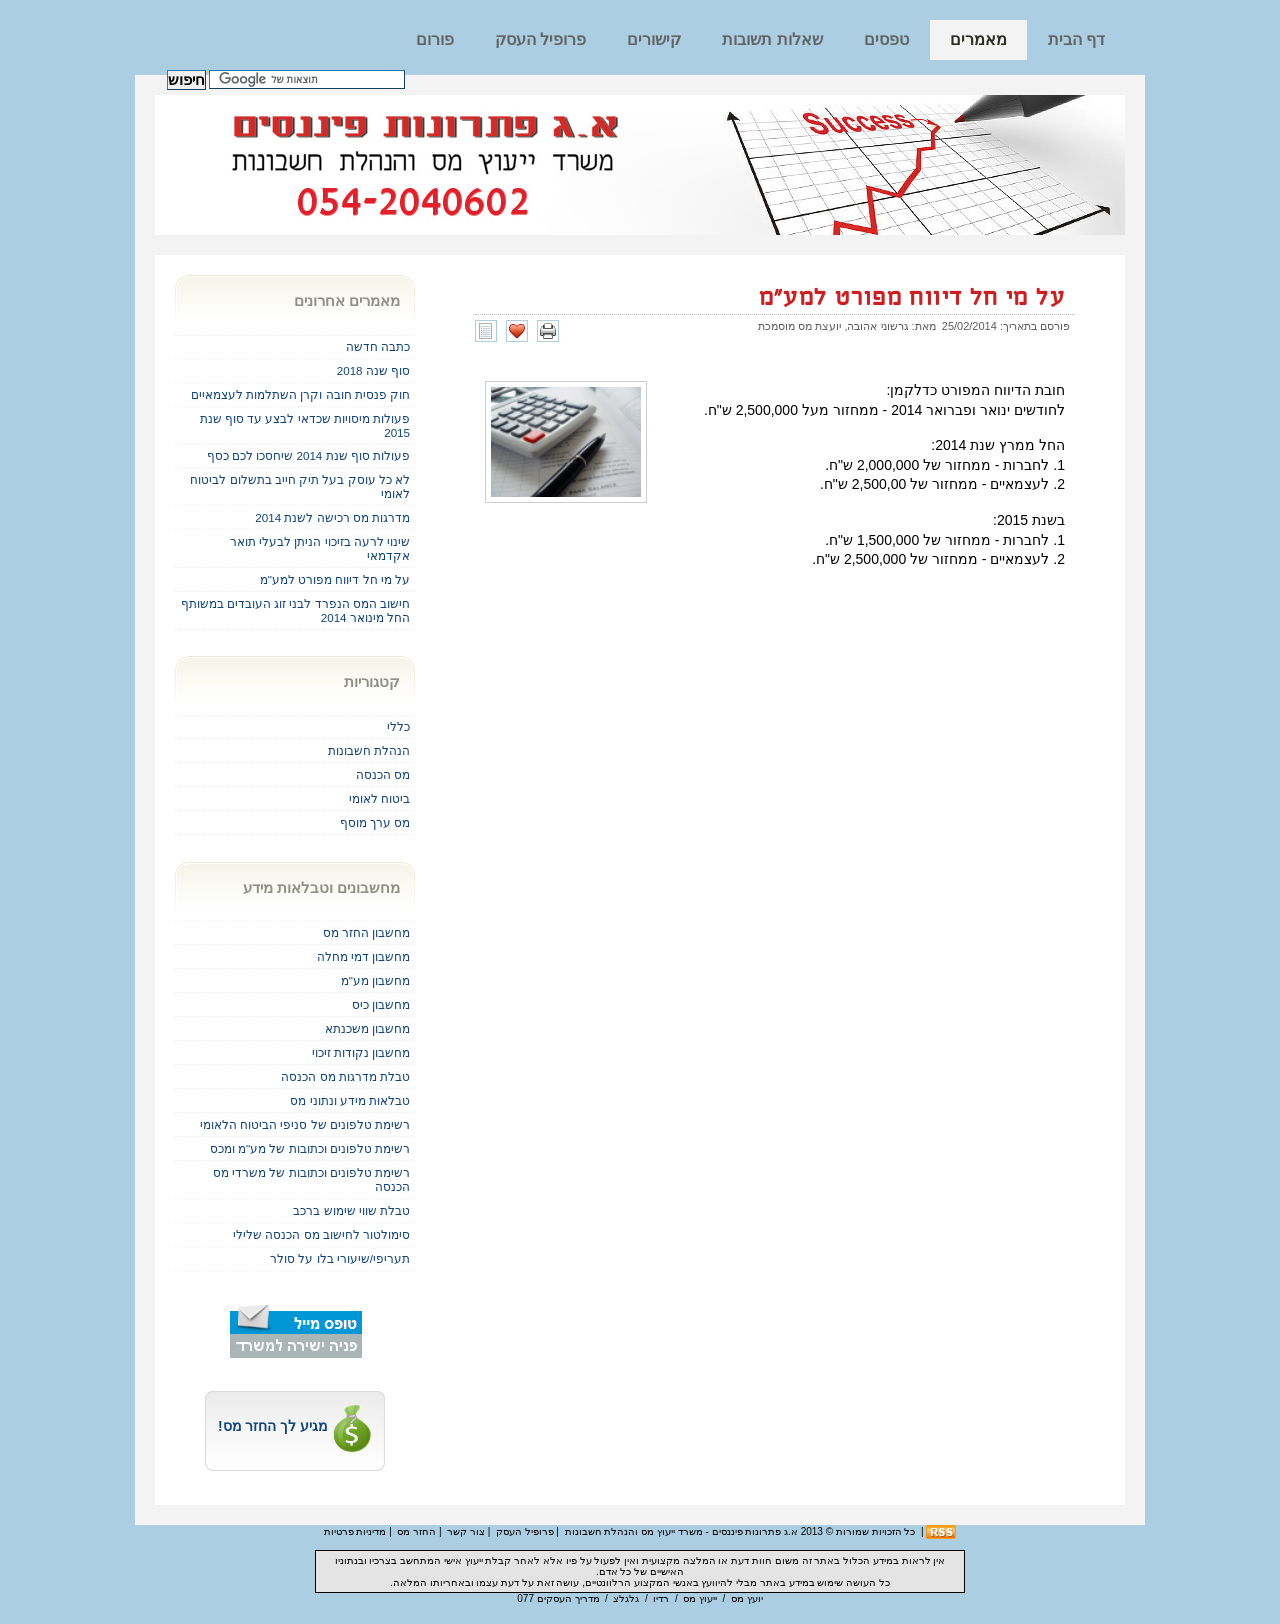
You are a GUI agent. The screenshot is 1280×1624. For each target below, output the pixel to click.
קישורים (654, 39)
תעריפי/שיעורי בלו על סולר (340, 1258)
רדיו (661, 1598)
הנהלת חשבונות (369, 750)
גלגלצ (626, 1598)
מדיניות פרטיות (355, 1531)
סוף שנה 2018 (373, 370)
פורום (435, 39)
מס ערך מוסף (375, 822)
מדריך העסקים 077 (558, 1598)
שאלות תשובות (772, 39)
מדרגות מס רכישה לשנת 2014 (332, 517)
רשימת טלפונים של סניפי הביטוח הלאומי (305, 1124)
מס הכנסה (383, 774)
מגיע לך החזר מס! (295, 1426)
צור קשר (466, 1531)
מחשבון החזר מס (366, 932)
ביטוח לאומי (379, 798)
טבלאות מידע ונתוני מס (350, 1100)
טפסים (886, 39)
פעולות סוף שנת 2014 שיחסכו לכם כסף (308, 455)
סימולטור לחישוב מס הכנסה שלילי (321, 1234)
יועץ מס (747, 1598)
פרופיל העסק (540, 39)
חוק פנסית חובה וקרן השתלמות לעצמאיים (300, 394)
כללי (398, 726)
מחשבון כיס (381, 1004)
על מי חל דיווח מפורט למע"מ (912, 298)
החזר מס (416, 1531)
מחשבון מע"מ (375, 980)
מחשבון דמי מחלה (363, 956)
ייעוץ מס (700, 1598)
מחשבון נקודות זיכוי (361, 1052)
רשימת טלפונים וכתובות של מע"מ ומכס (310, 1148)
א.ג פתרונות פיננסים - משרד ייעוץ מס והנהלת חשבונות (681, 1531)
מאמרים (978, 39)
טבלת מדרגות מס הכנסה (345, 1076)
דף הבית (1076, 39)
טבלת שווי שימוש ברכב (351, 1210)
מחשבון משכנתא (367, 1028)
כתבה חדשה (378, 346)
